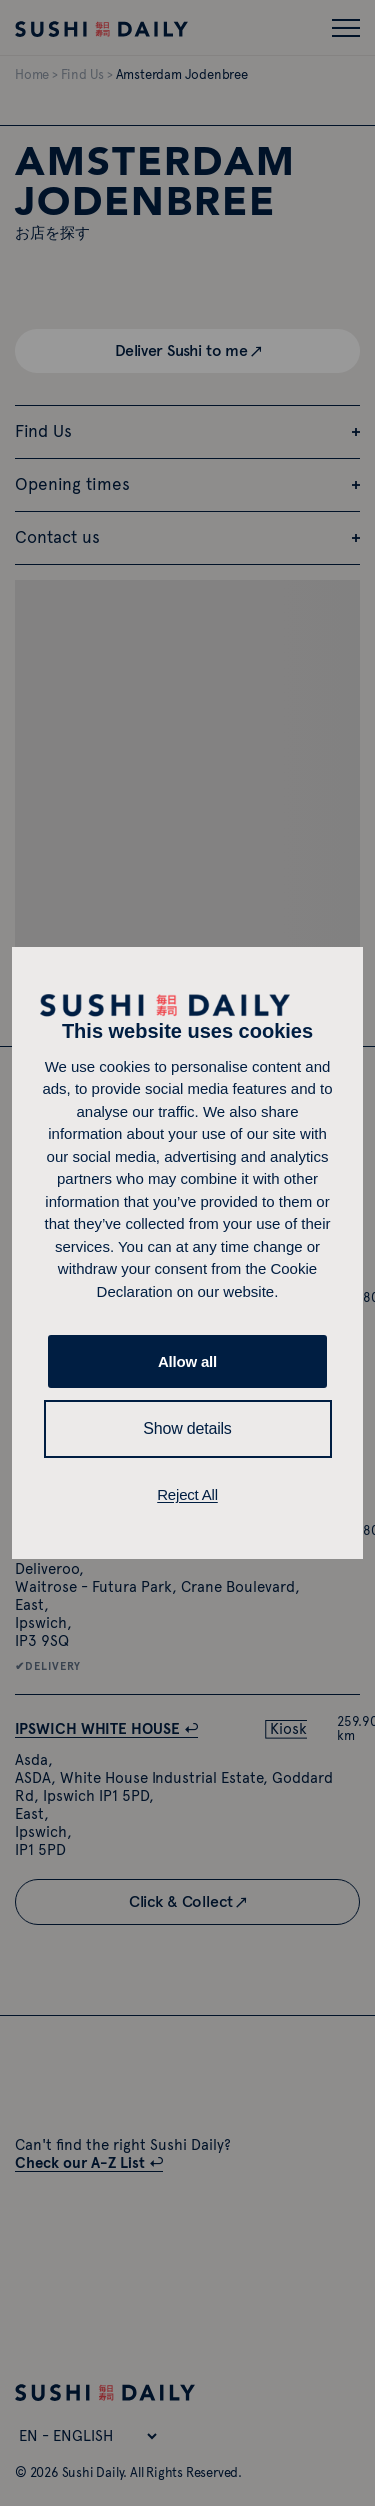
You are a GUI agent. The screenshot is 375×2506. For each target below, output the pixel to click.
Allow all (187, 1361)
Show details (187, 1428)
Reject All (187, 1494)
